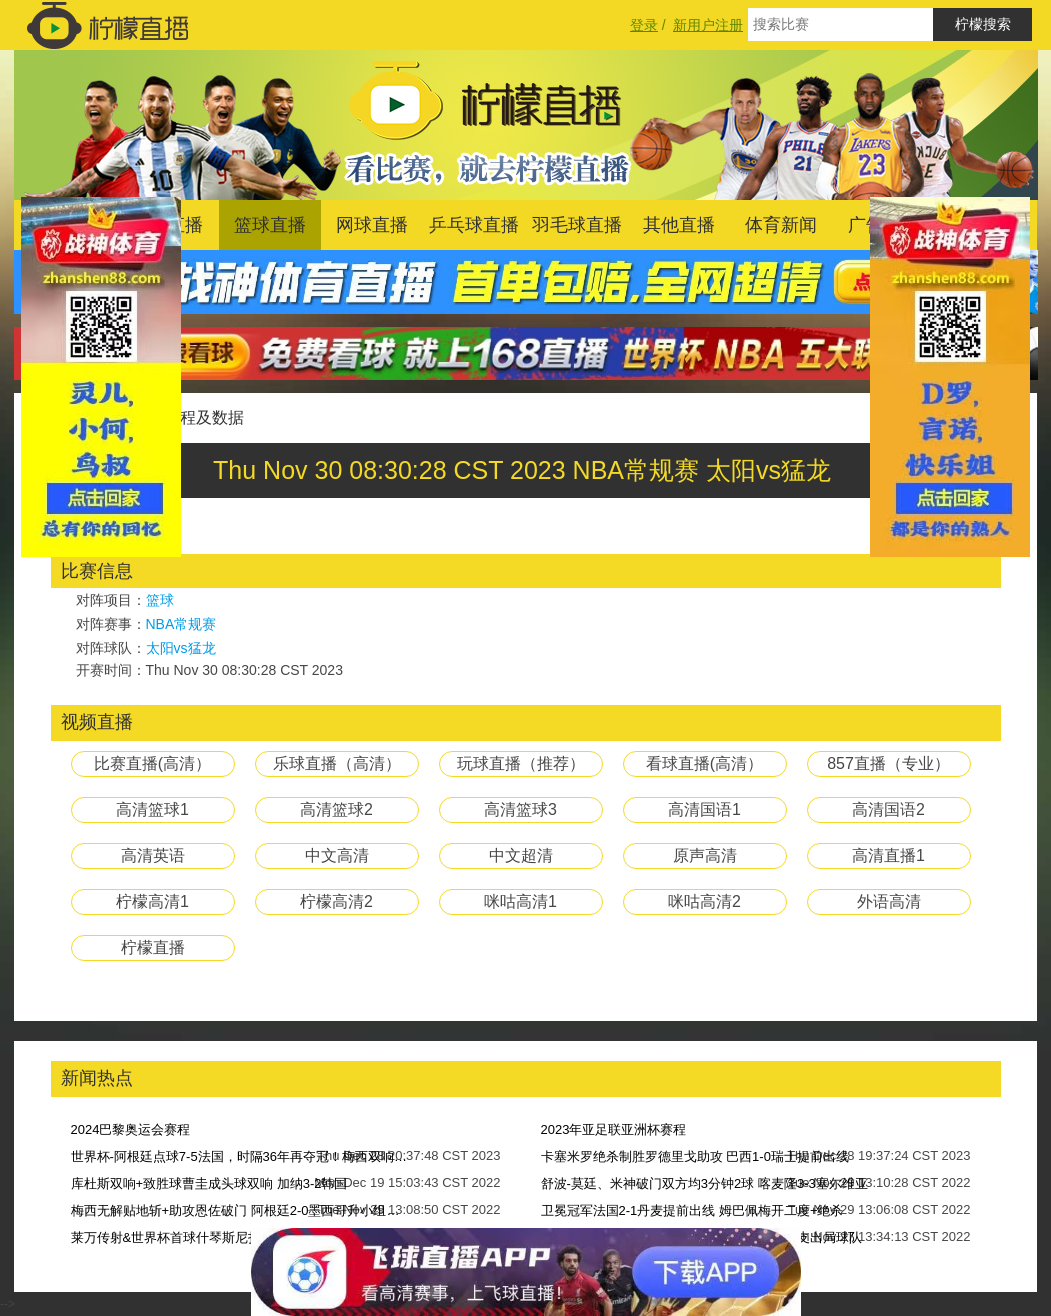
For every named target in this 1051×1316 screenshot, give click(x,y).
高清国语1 (704, 809)
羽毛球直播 (577, 225)
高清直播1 (888, 855)
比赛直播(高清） (152, 763)
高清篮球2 (336, 809)
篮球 (160, 600)
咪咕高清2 (704, 901)
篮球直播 (270, 225)
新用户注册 (708, 25)
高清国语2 (888, 809)
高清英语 (153, 855)
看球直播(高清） (704, 763)
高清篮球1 (152, 809)
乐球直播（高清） (337, 763)
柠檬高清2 (336, 901)
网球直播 (372, 225)
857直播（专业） (888, 763)
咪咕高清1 (520, 901)
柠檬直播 (153, 947)
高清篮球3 (520, 809)
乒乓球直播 (474, 225)
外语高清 (889, 901)
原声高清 (705, 855)
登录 (644, 25)
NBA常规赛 (181, 624)
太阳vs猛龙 (181, 648)
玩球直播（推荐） (521, 763)
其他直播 (679, 225)
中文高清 (337, 855)
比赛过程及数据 (188, 417)
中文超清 (521, 855)
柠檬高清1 (152, 901)
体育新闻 (781, 225)
